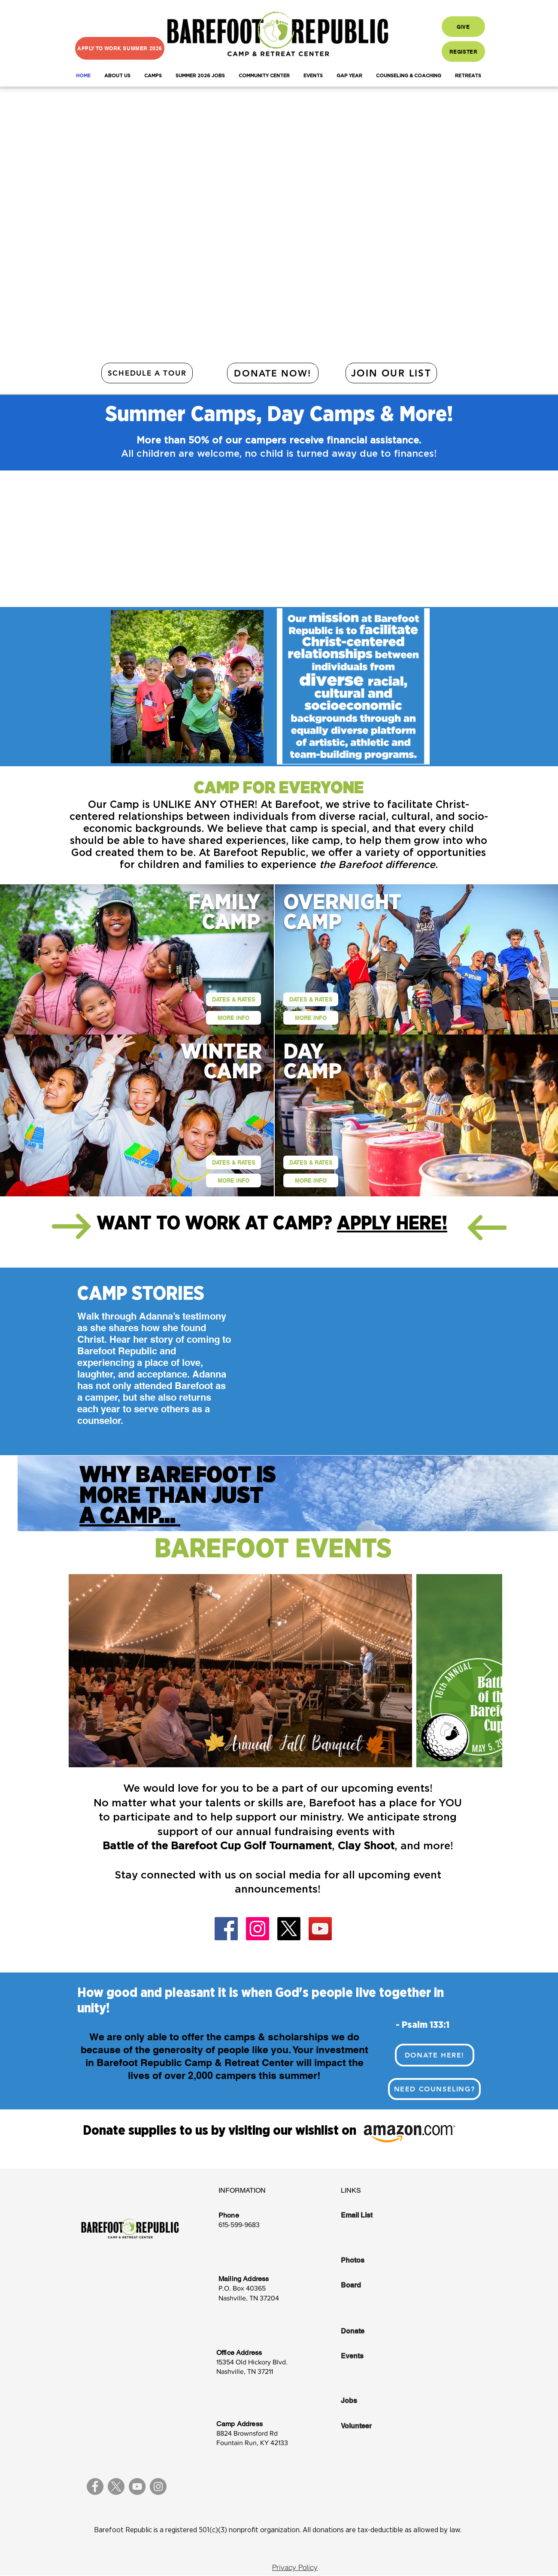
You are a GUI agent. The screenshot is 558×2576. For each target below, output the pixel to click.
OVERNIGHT (342, 902)
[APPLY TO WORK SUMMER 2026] (119, 48)
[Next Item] (487, 1671)
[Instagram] (257, 1928)
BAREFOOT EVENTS (273, 1549)
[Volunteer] (370, 2426)
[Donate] (370, 2331)
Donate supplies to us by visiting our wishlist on (221, 2130)
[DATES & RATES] (233, 999)
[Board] (370, 2285)
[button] (117, 76)
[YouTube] (320, 1928)
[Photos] (370, 2260)
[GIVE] (463, 26)
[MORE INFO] (233, 1018)
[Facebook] (226, 1928)
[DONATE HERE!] (434, 2055)
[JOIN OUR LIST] (391, 373)
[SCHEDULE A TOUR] (147, 373)
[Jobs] (370, 2400)
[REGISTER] (463, 51)
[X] (288, 1928)
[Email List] (370, 2215)
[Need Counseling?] (434, 2089)
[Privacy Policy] (294, 2567)
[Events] (370, 2356)
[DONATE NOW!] (272, 373)
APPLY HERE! (392, 1223)
